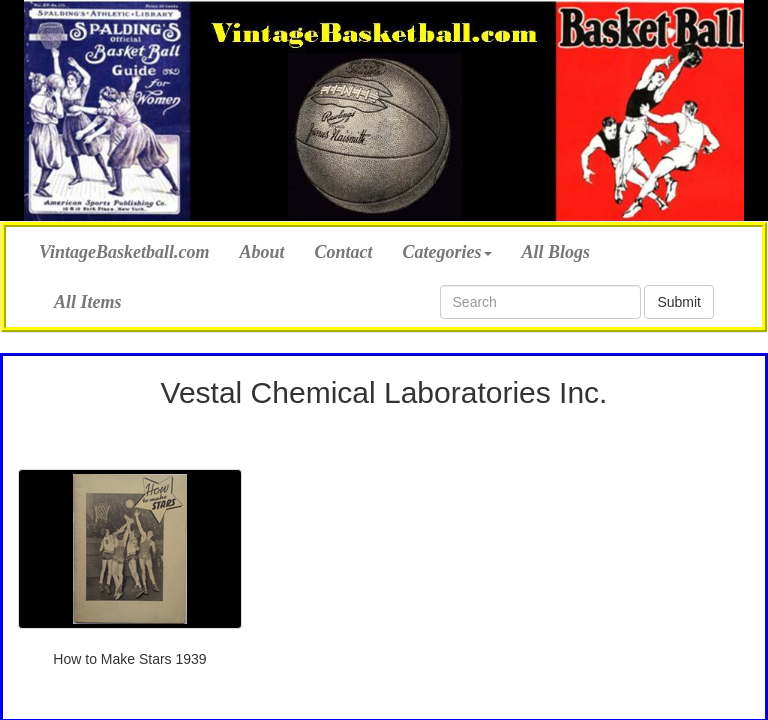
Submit (679, 302)
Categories (447, 252)
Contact (344, 252)
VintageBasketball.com (124, 249)
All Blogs (556, 252)
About (262, 252)
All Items (88, 302)
